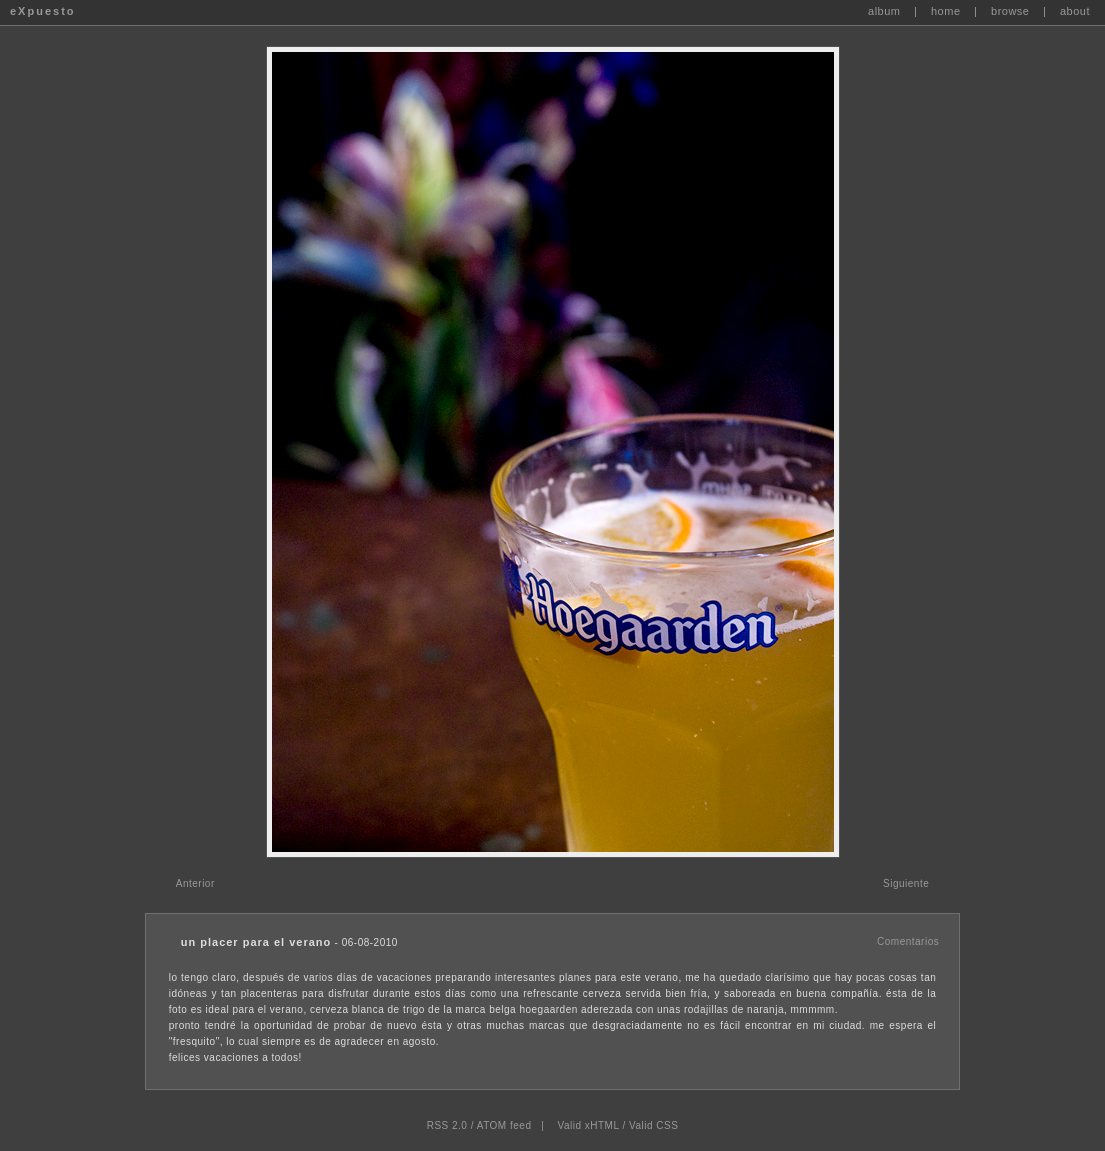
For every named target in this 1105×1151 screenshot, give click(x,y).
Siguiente (906, 883)
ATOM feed (504, 1125)
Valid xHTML (589, 1125)
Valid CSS (653, 1125)
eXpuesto (43, 11)
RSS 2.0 (447, 1125)
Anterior (195, 883)
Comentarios (908, 941)
